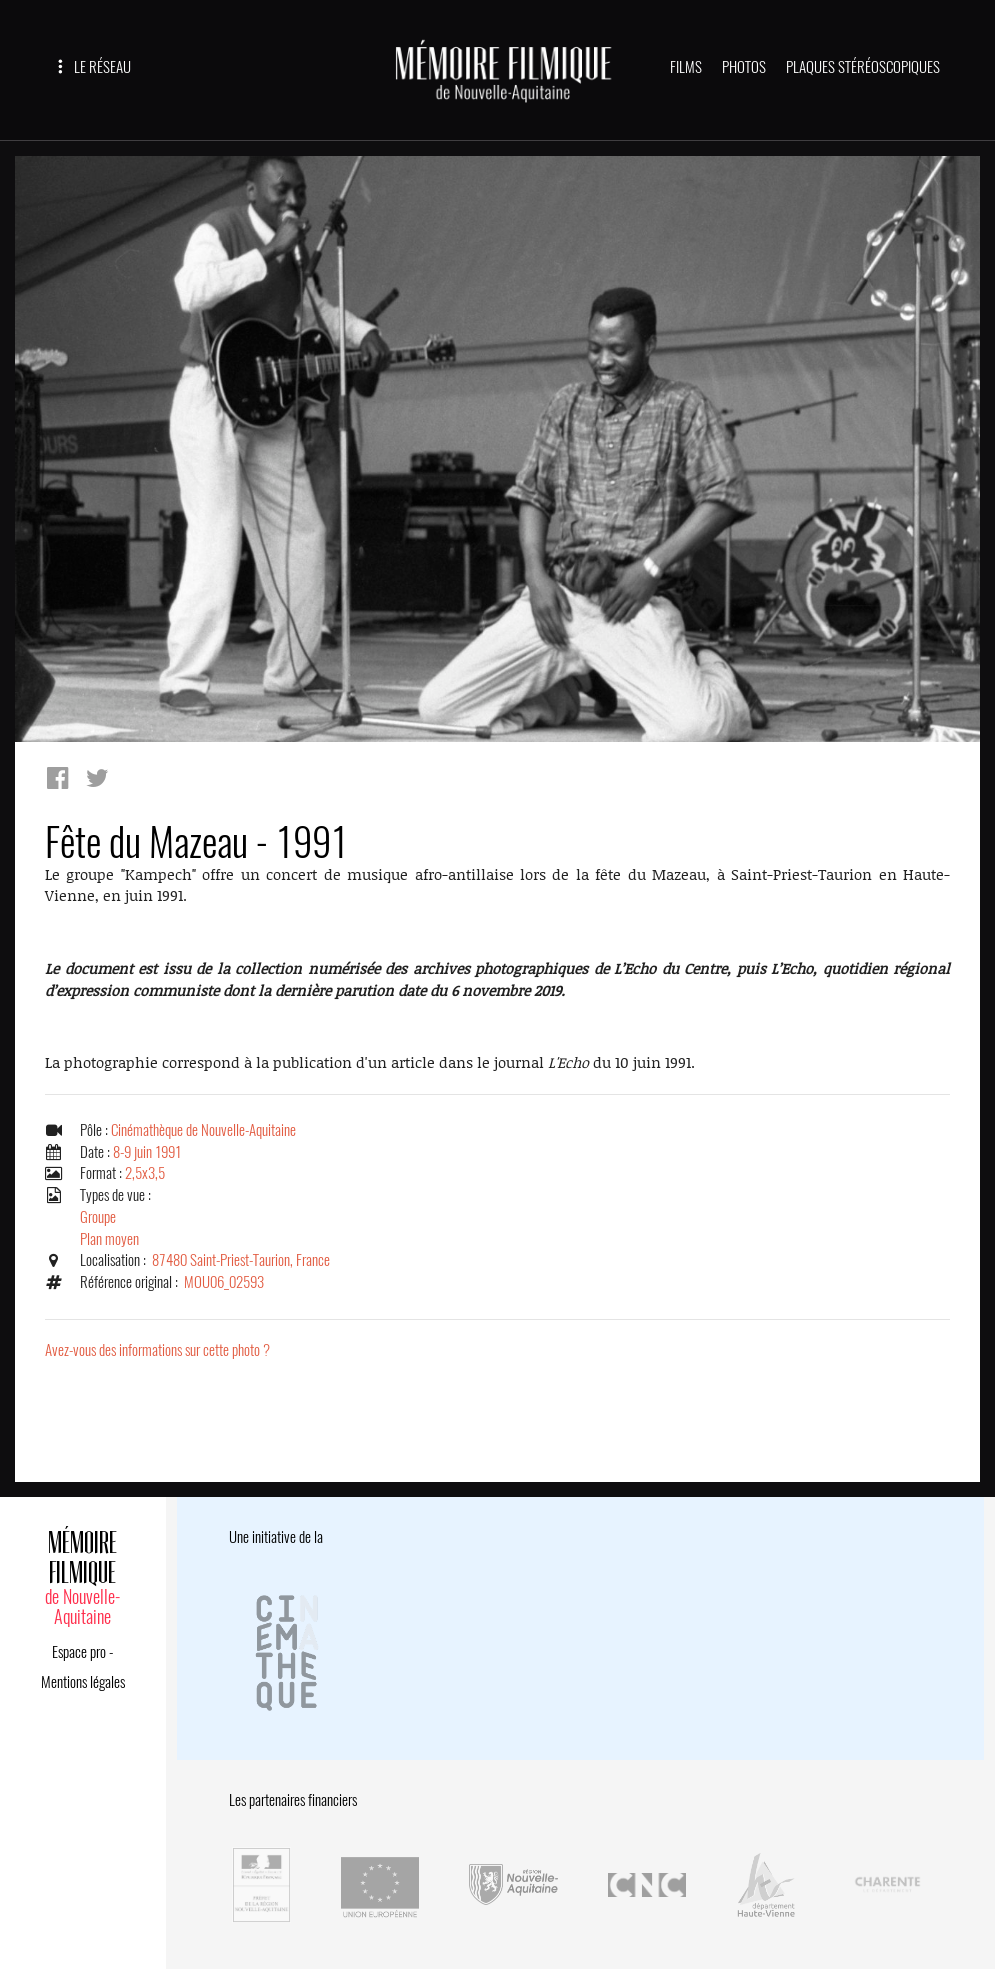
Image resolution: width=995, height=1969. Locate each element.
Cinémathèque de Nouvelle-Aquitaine (203, 1130)
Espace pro (79, 1652)
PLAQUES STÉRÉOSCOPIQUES (863, 67)
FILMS (686, 67)
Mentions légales (83, 1682)
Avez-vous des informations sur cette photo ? (157, 1350)
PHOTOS (744, 67)
